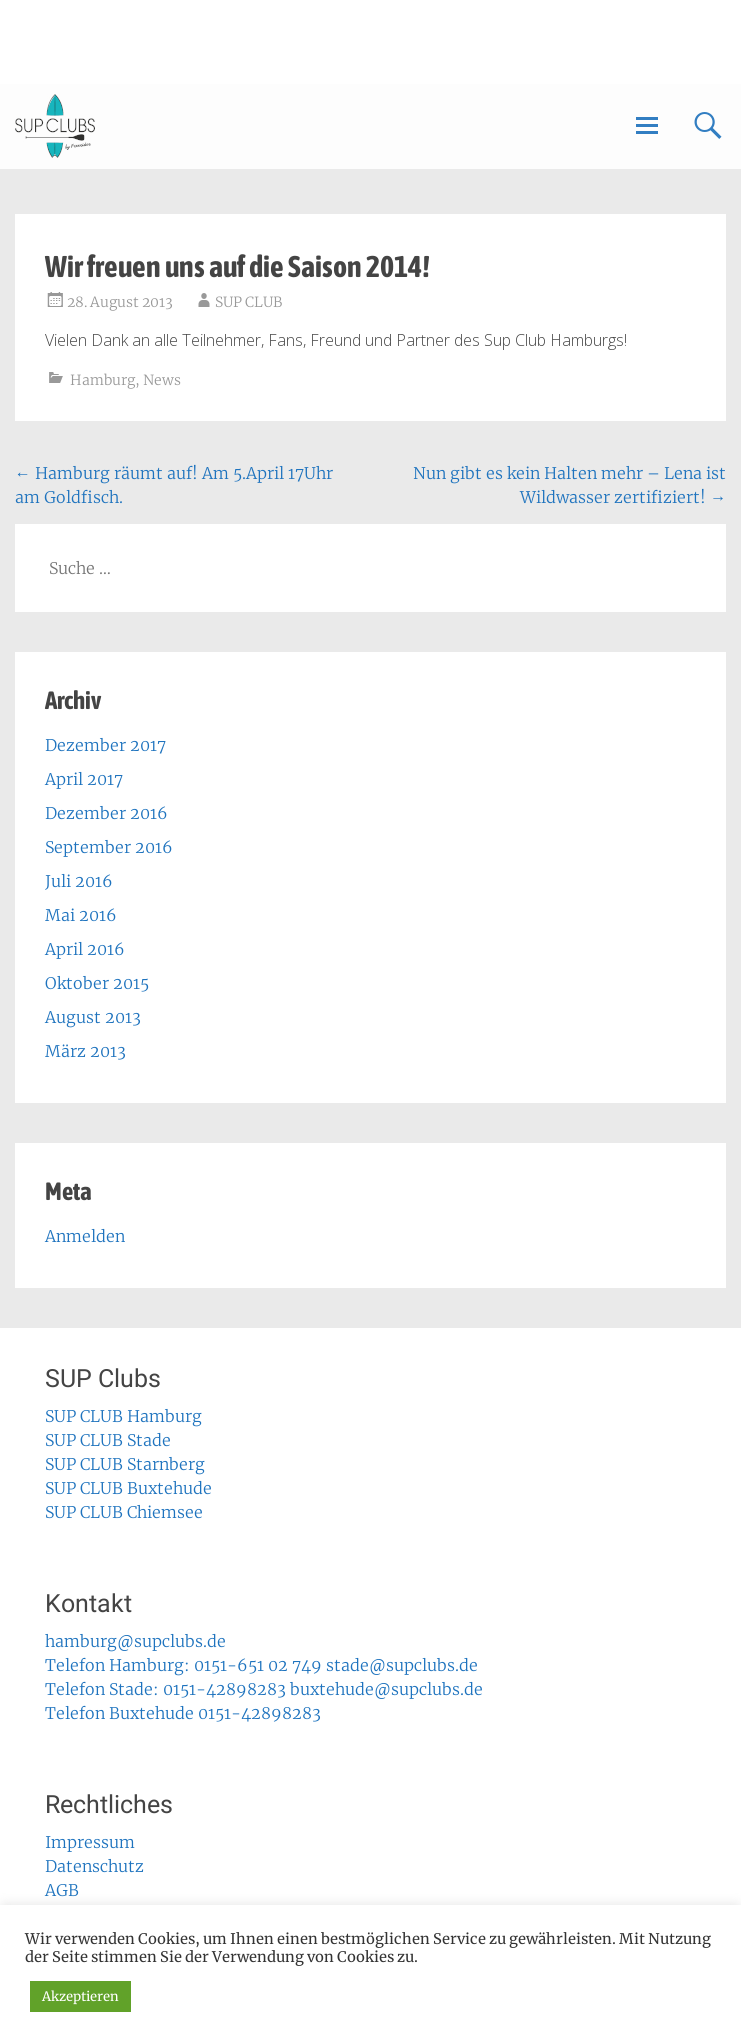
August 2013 (93, 1017)
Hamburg (102, 380)
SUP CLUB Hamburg (123, 1416)
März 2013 (85, 1051)
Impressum (90, 1842)
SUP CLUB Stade (108, 1440)
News (162, 380)
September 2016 (109, 847)
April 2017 (84, 779)
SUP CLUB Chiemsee (124, 1512)
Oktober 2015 (97, 983)
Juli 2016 (79, 881)
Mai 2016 (81, 915)
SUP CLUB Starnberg (125, 1464)
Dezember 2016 (106, 813)
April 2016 (85, 949)
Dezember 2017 (105, 745)
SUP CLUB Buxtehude (128, 1488)
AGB (62, 1890)
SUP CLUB (248, 302)
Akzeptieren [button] (80, 1996)
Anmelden (85, 1236)
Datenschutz (94, 1866)
